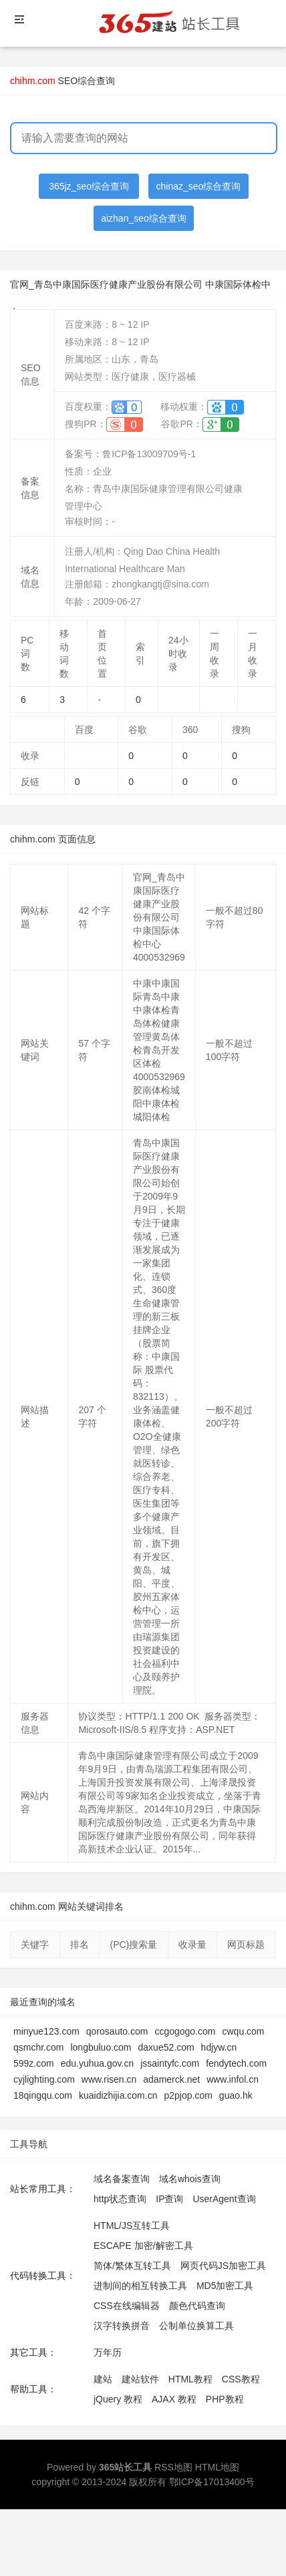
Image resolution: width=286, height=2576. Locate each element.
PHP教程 (225, 2399)
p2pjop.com (188, 2095)
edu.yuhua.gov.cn (97, 2063)
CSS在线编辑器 (127, 2305)
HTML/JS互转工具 (132, 2225)
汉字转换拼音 (122, 2325)
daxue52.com (166, 2047)
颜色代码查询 (197, 2305)
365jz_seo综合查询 (89, 186)
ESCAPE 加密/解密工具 (143, 2245)
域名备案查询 (122, 2178)
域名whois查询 (190, 2178)
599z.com (33, 2063)
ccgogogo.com (184, 2031)
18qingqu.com (42, 2095)
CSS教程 (241, 2379)
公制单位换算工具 (196, 2325)
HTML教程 (190, 2379)
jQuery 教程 (118, 2399)
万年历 (108, 2352)
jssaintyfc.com (169, 2063)
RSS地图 (173, 2467)
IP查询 (169, 2199)
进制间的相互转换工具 (140, 2285)
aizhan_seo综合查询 (143, 218)
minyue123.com (46, 2031)
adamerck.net (171, 2079)
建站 (103, 2379)
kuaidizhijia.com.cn (118, 2095)
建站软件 (140, 2379)
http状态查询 (120, 2199)
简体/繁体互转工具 (132, 2265)
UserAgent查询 (223, 2199)
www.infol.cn (232, 2079)
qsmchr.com (38, 2047)
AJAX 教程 (174, 2399)
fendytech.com (236, 2063)
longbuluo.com (100, 2047)
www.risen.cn (109, 2079)
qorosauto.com (117, 2031)
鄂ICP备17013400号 (212, 2482)
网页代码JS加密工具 (223, 2265)
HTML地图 (217, 2467)
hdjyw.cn (219, 2047)
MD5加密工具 (225, 2285)
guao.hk (236, 2095)
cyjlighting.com (44, 2079)
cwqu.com (244, 2031)
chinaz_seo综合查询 (198, 186)
